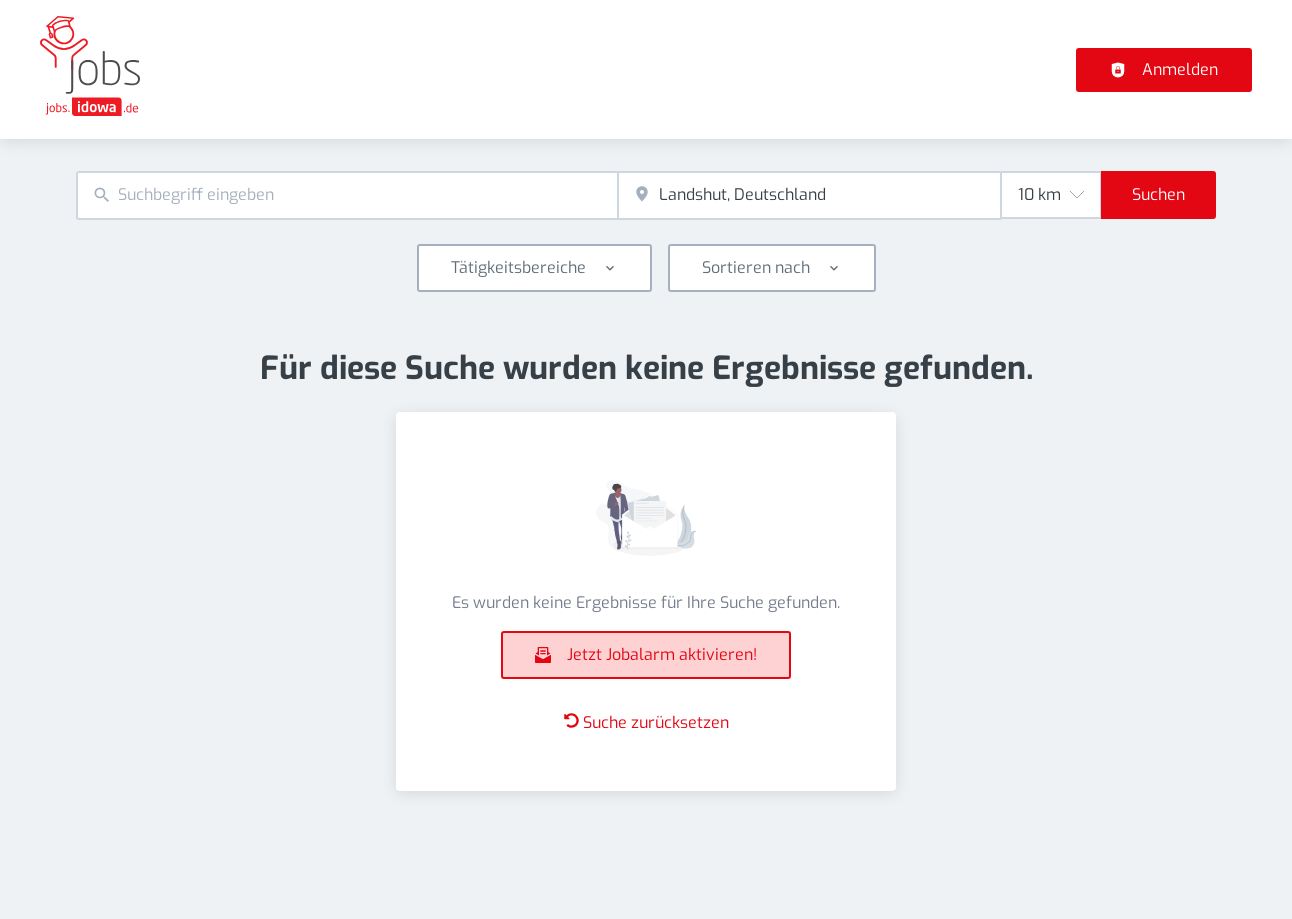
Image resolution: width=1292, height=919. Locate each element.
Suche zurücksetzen (646, 722)
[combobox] (347, 195)
